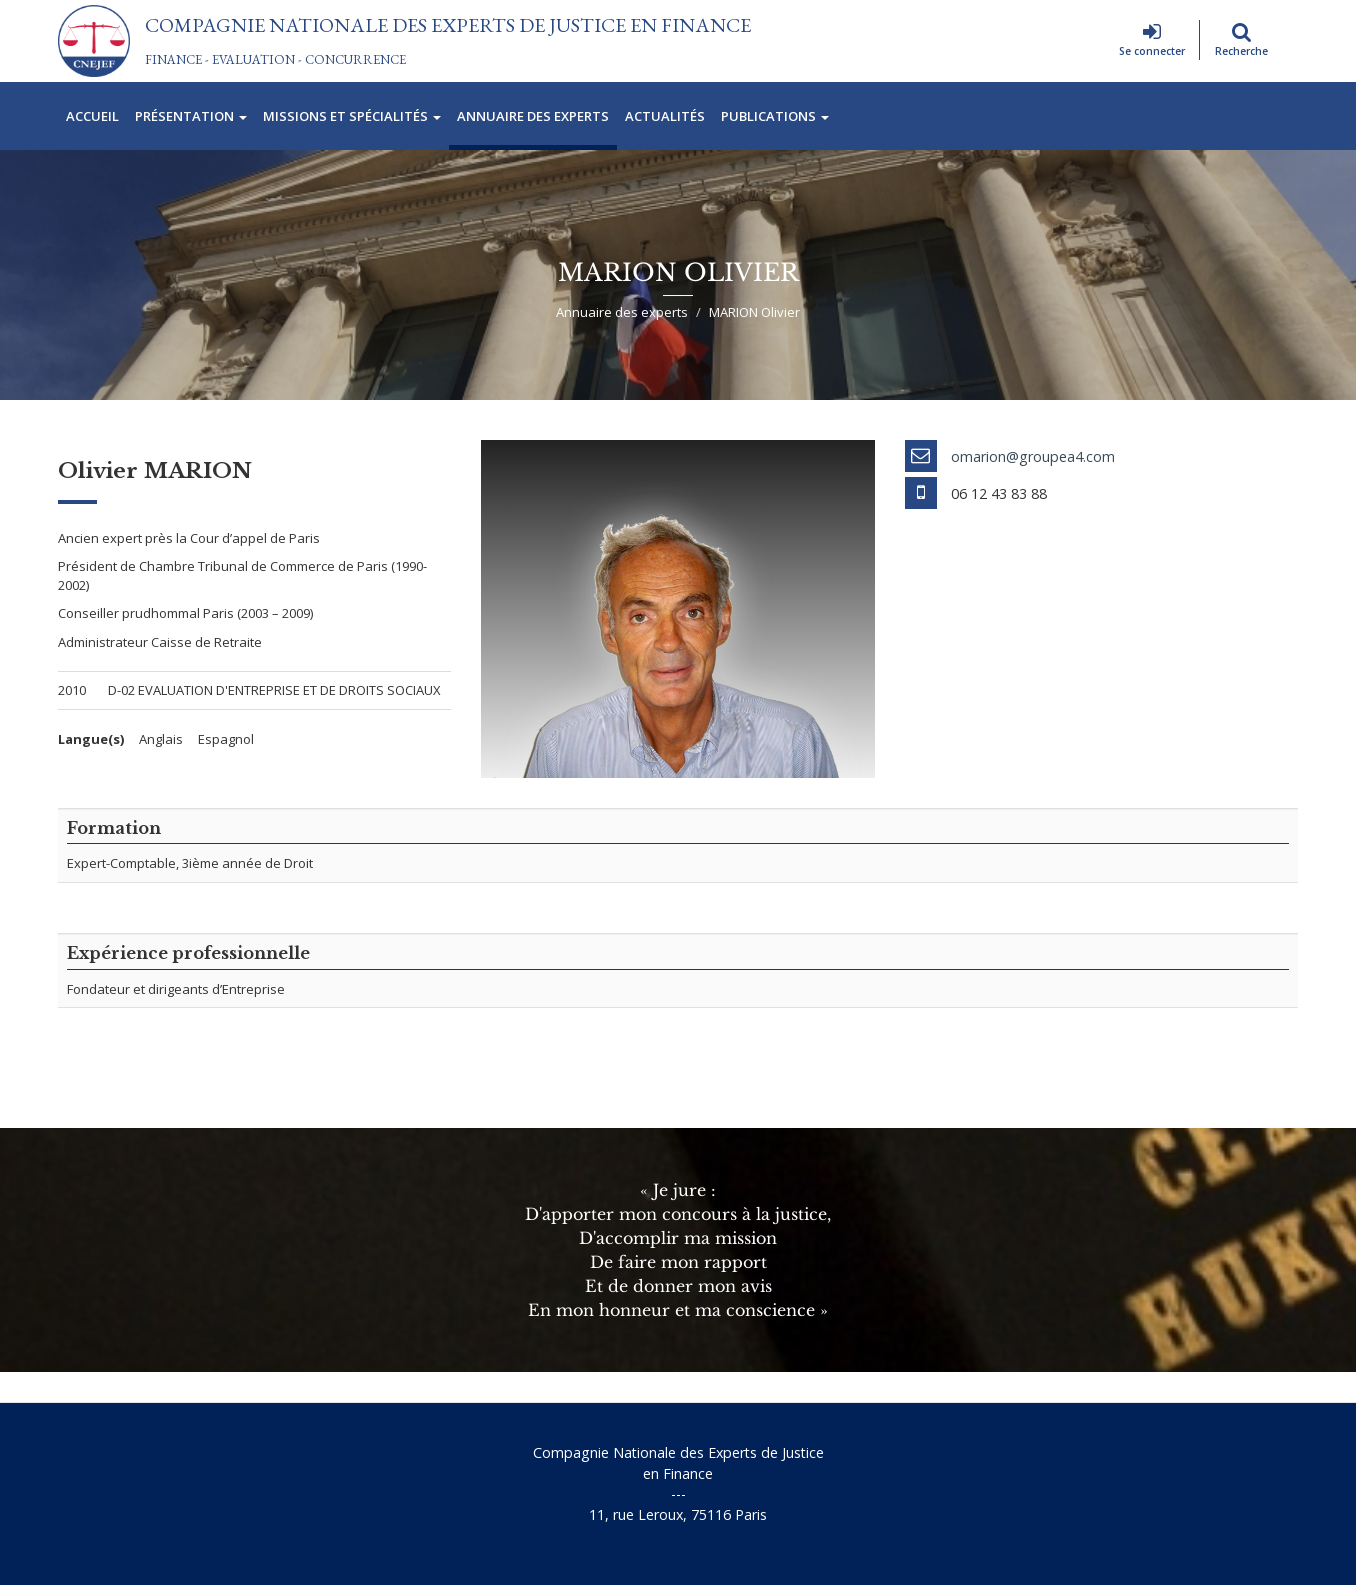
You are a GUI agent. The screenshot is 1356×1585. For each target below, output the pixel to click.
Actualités (665, 116)
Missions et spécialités (352, 116)
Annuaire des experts (533, 116)
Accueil (92, 116)
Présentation (191, 116)
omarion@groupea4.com (1033, 456)
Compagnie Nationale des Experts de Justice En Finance (448, 25)
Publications (775, 116)
